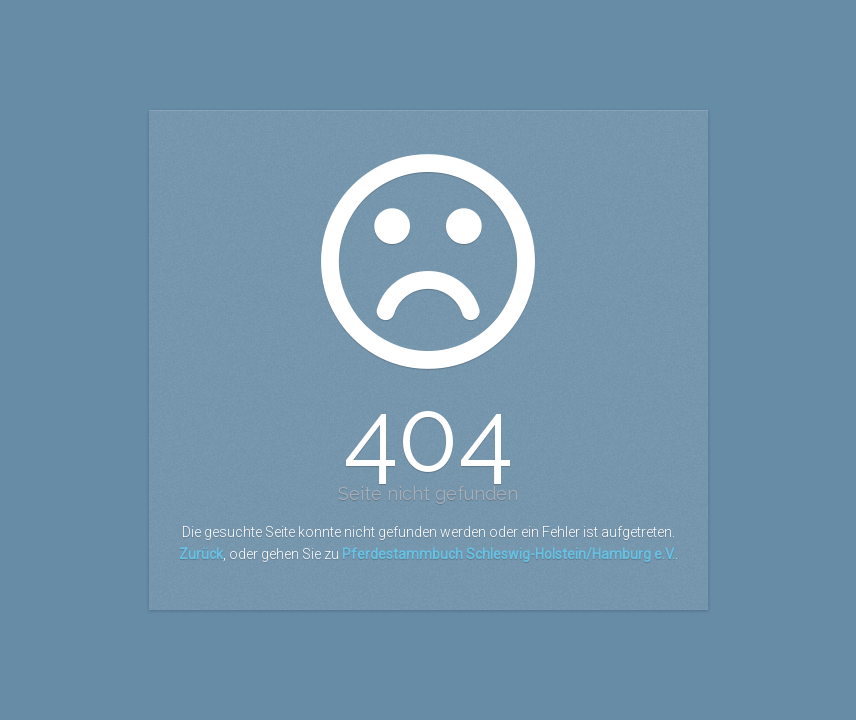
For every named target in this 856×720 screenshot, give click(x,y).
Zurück (201, 554)
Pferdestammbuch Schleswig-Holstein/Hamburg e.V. (508, 554)
